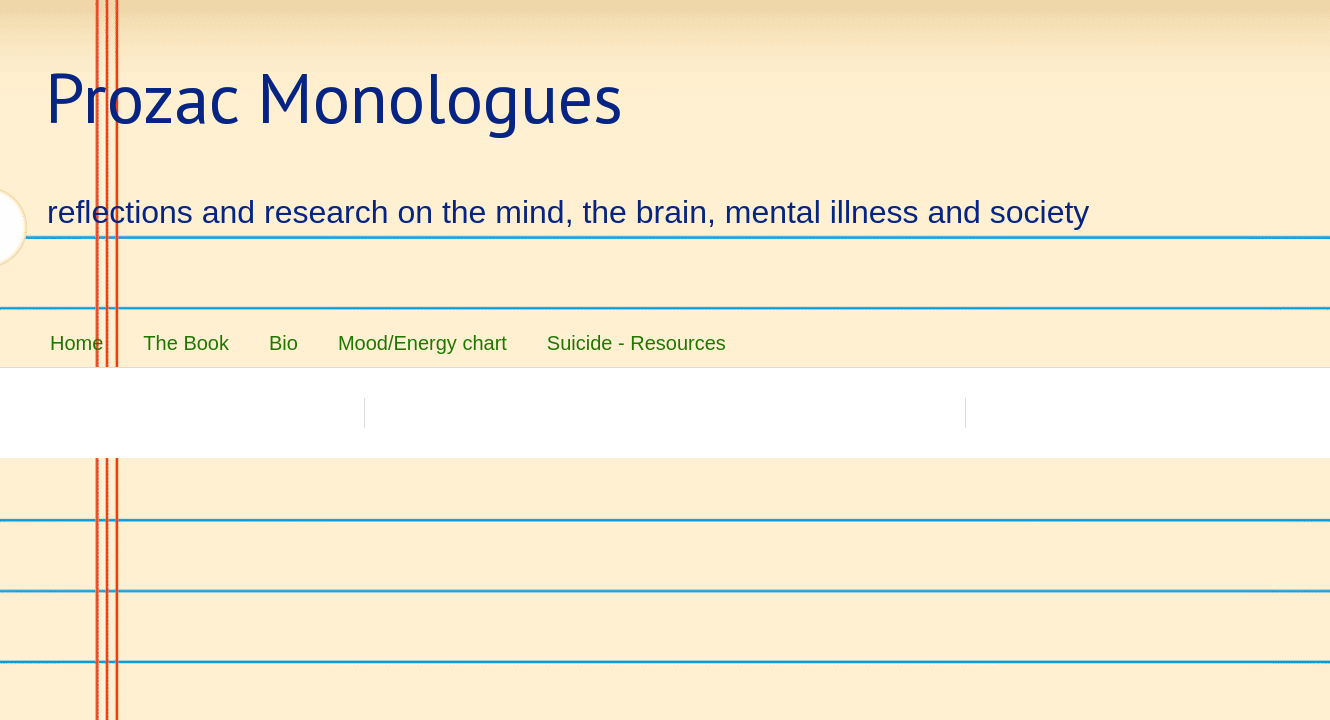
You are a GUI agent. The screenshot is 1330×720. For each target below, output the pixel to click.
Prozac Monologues (334, 97)
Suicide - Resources (636, 343)
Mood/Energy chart (422, 343)
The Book (186, 343)
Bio (283, 343)
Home (76, 343)
